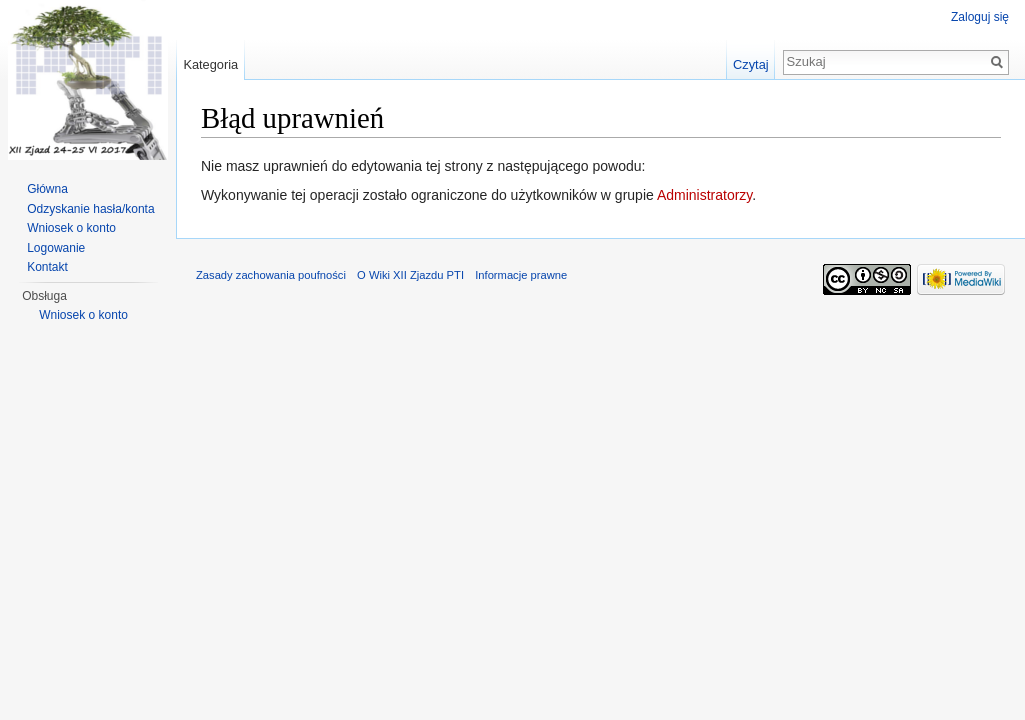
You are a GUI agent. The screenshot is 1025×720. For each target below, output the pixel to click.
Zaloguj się (980, 17)
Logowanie (56, 248)
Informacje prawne (521, 275)
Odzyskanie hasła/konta (90, 209)
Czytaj (751, 64)
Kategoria (210, 64)
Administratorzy (704, 195)
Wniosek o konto (71, 228)
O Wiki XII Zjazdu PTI (410, 275)
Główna (47, 189)
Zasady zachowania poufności (271, 275)
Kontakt (47, 267)
